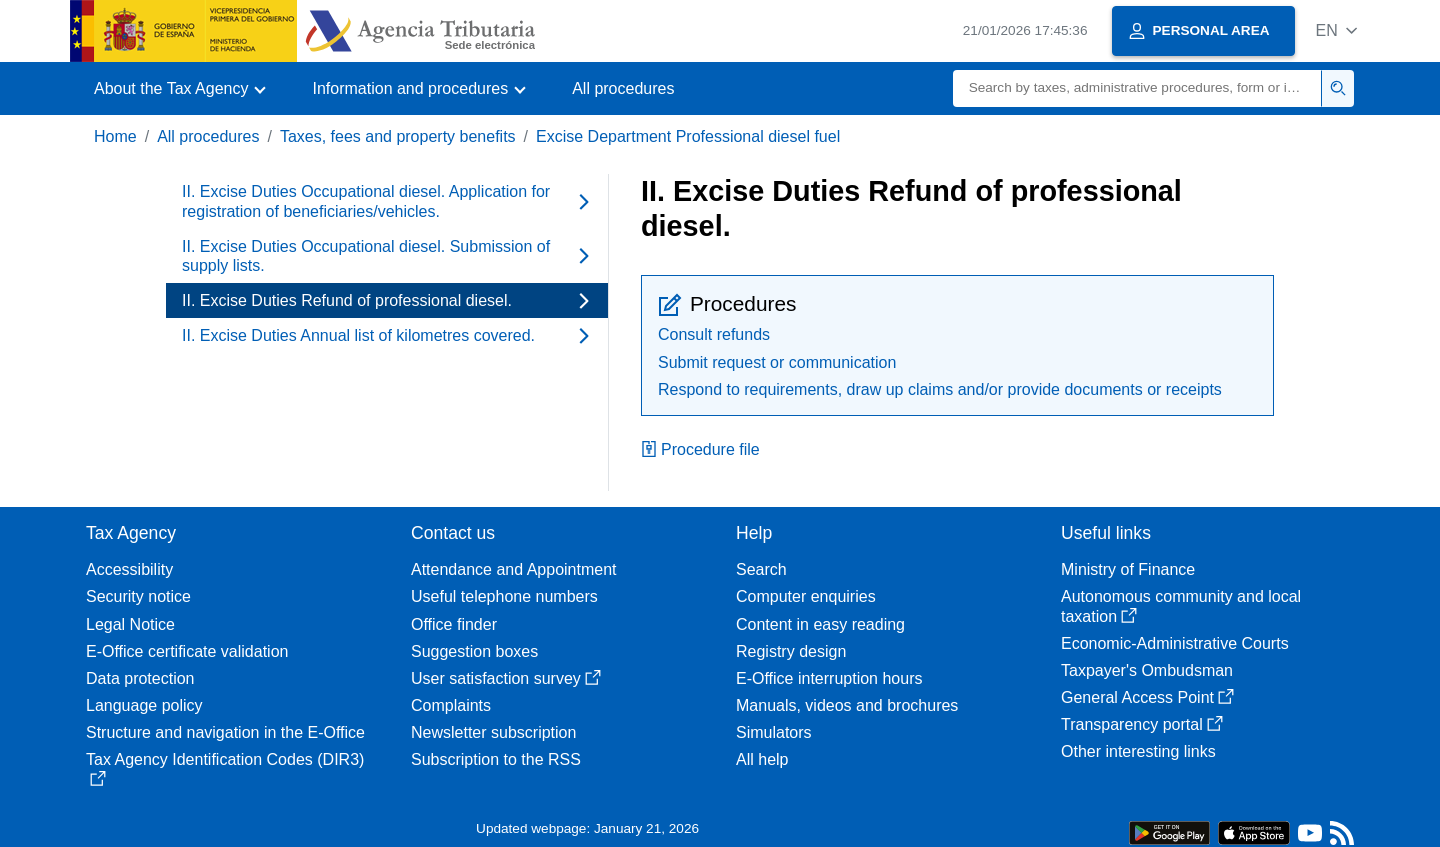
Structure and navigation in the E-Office (225, 732)
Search (761, 569)
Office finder (454, 624)
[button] (1336, 30)
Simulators (774, 732)
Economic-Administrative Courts (1175, 643)
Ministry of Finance (1128, 569)
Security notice (138, 596)
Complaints (451, 705)
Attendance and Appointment (514, 569)
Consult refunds (714, 334)
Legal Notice (130, 624)
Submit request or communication (777, 362)
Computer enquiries (806, 596)
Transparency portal (1142, 724)
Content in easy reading (820, 624)
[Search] (1137, 88)
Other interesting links (1138, 751)
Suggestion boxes (474, 651)
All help (762, 759)
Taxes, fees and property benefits (398, 136)
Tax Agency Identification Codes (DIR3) (225, 768)
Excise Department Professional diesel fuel (688, 136)
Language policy (144, 705)
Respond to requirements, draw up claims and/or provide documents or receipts (940, 389)
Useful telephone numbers (504, 596)
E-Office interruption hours (829, 678)
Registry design (791, 651)
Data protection (140, 678)
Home (115, 136)
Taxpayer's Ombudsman (1147, 670)
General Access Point (1147, 697)
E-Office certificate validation (187, 651)
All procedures (623, 88)
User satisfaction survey (506, 678)
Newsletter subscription (493, 732)
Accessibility (129, 569)
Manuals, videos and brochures (847, 705)
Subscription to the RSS (496, 759)
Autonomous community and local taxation (1181, 606)
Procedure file (700, 449)
